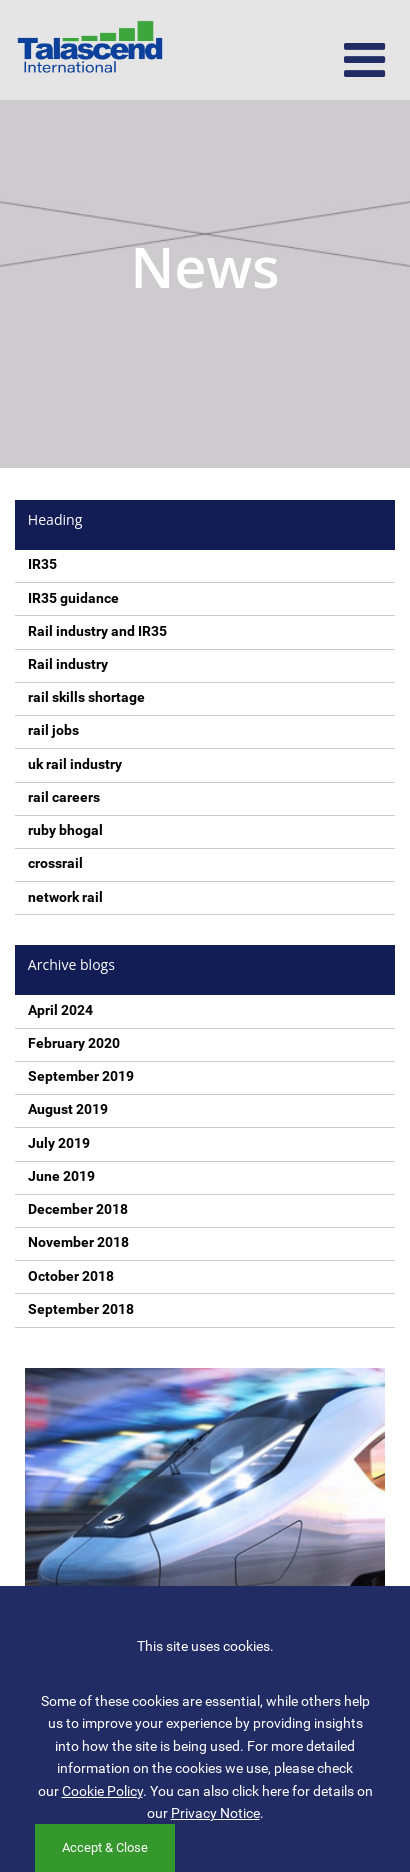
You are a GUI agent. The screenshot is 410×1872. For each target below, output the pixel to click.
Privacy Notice (215, 1813)
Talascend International (90, 50)
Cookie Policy (102, 1791)
